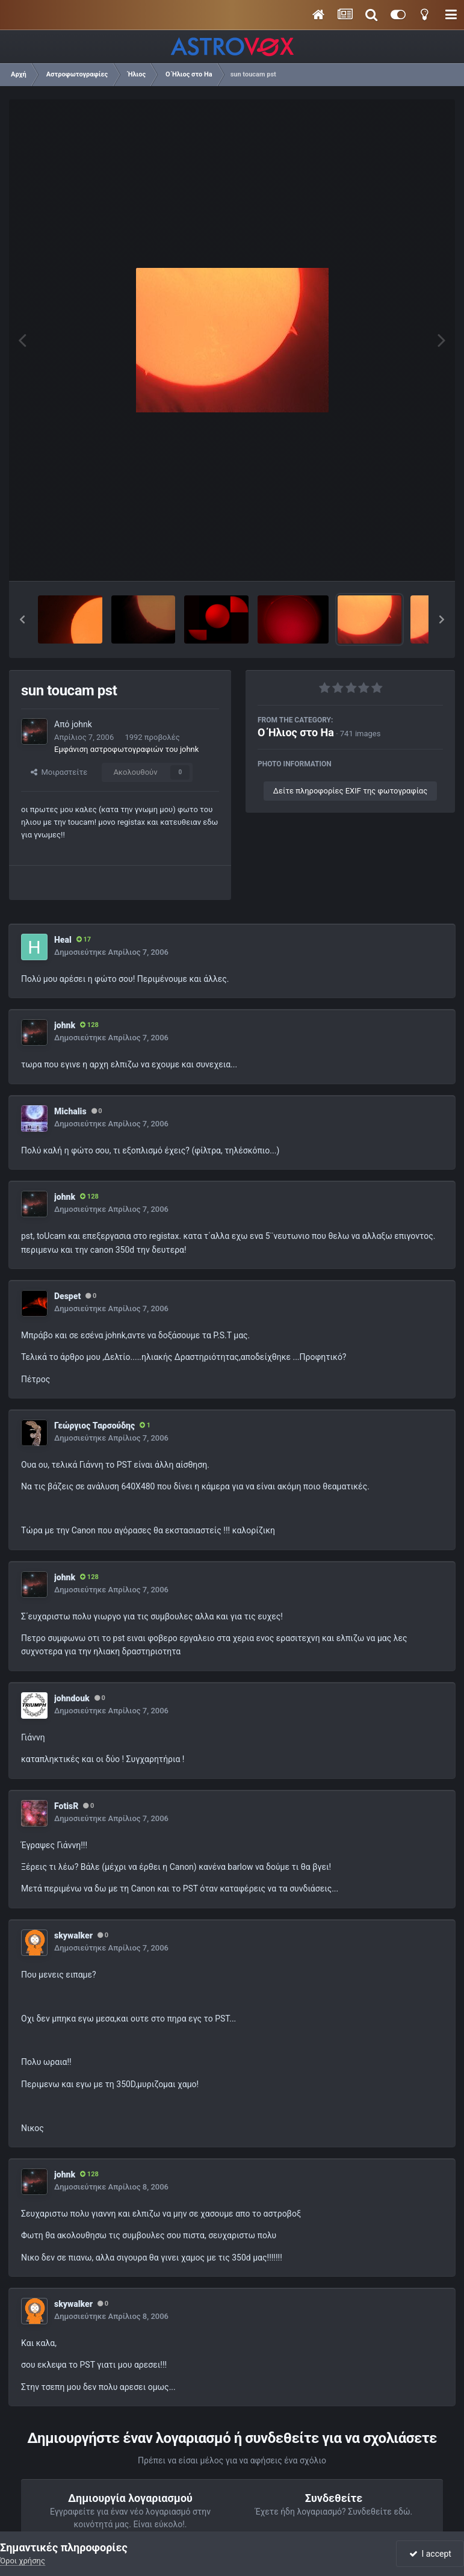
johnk (82, 724)
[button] (22, 619)
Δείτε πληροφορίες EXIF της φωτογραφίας (350, 790)
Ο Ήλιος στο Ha (296, 732)
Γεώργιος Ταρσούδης (94, 1425)
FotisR (66, 1806)
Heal (63, 940)
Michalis (70, 1111)
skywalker (73, 1935)
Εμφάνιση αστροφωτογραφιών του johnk (126, 749)
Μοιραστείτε (59, 772)
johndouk (72, 1698)
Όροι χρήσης (22, 2560)
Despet (67, 1296)
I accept (430, 2554)
